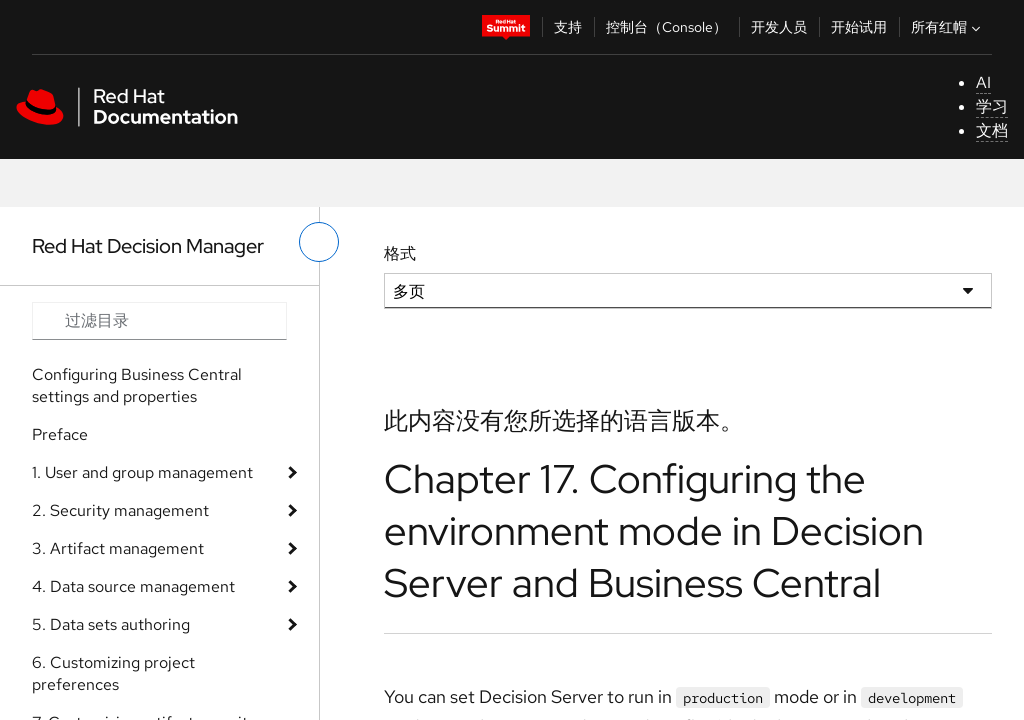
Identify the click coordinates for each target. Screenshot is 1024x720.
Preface (60, 434)
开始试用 (859, 27)
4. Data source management (133, 586)
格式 (400, 253)
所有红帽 (948, 27)
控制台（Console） (666, 27)
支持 (568, 27)
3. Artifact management (118, 548)
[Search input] (159, 321)
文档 (992, 130)
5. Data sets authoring (111, 624)
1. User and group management (142, 472)
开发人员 (779, 27)
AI (983, 82)
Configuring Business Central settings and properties (137, 385)
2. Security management (120, 510)
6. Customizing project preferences (113, 673)
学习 (992, 106)
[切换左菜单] (319, 242)
